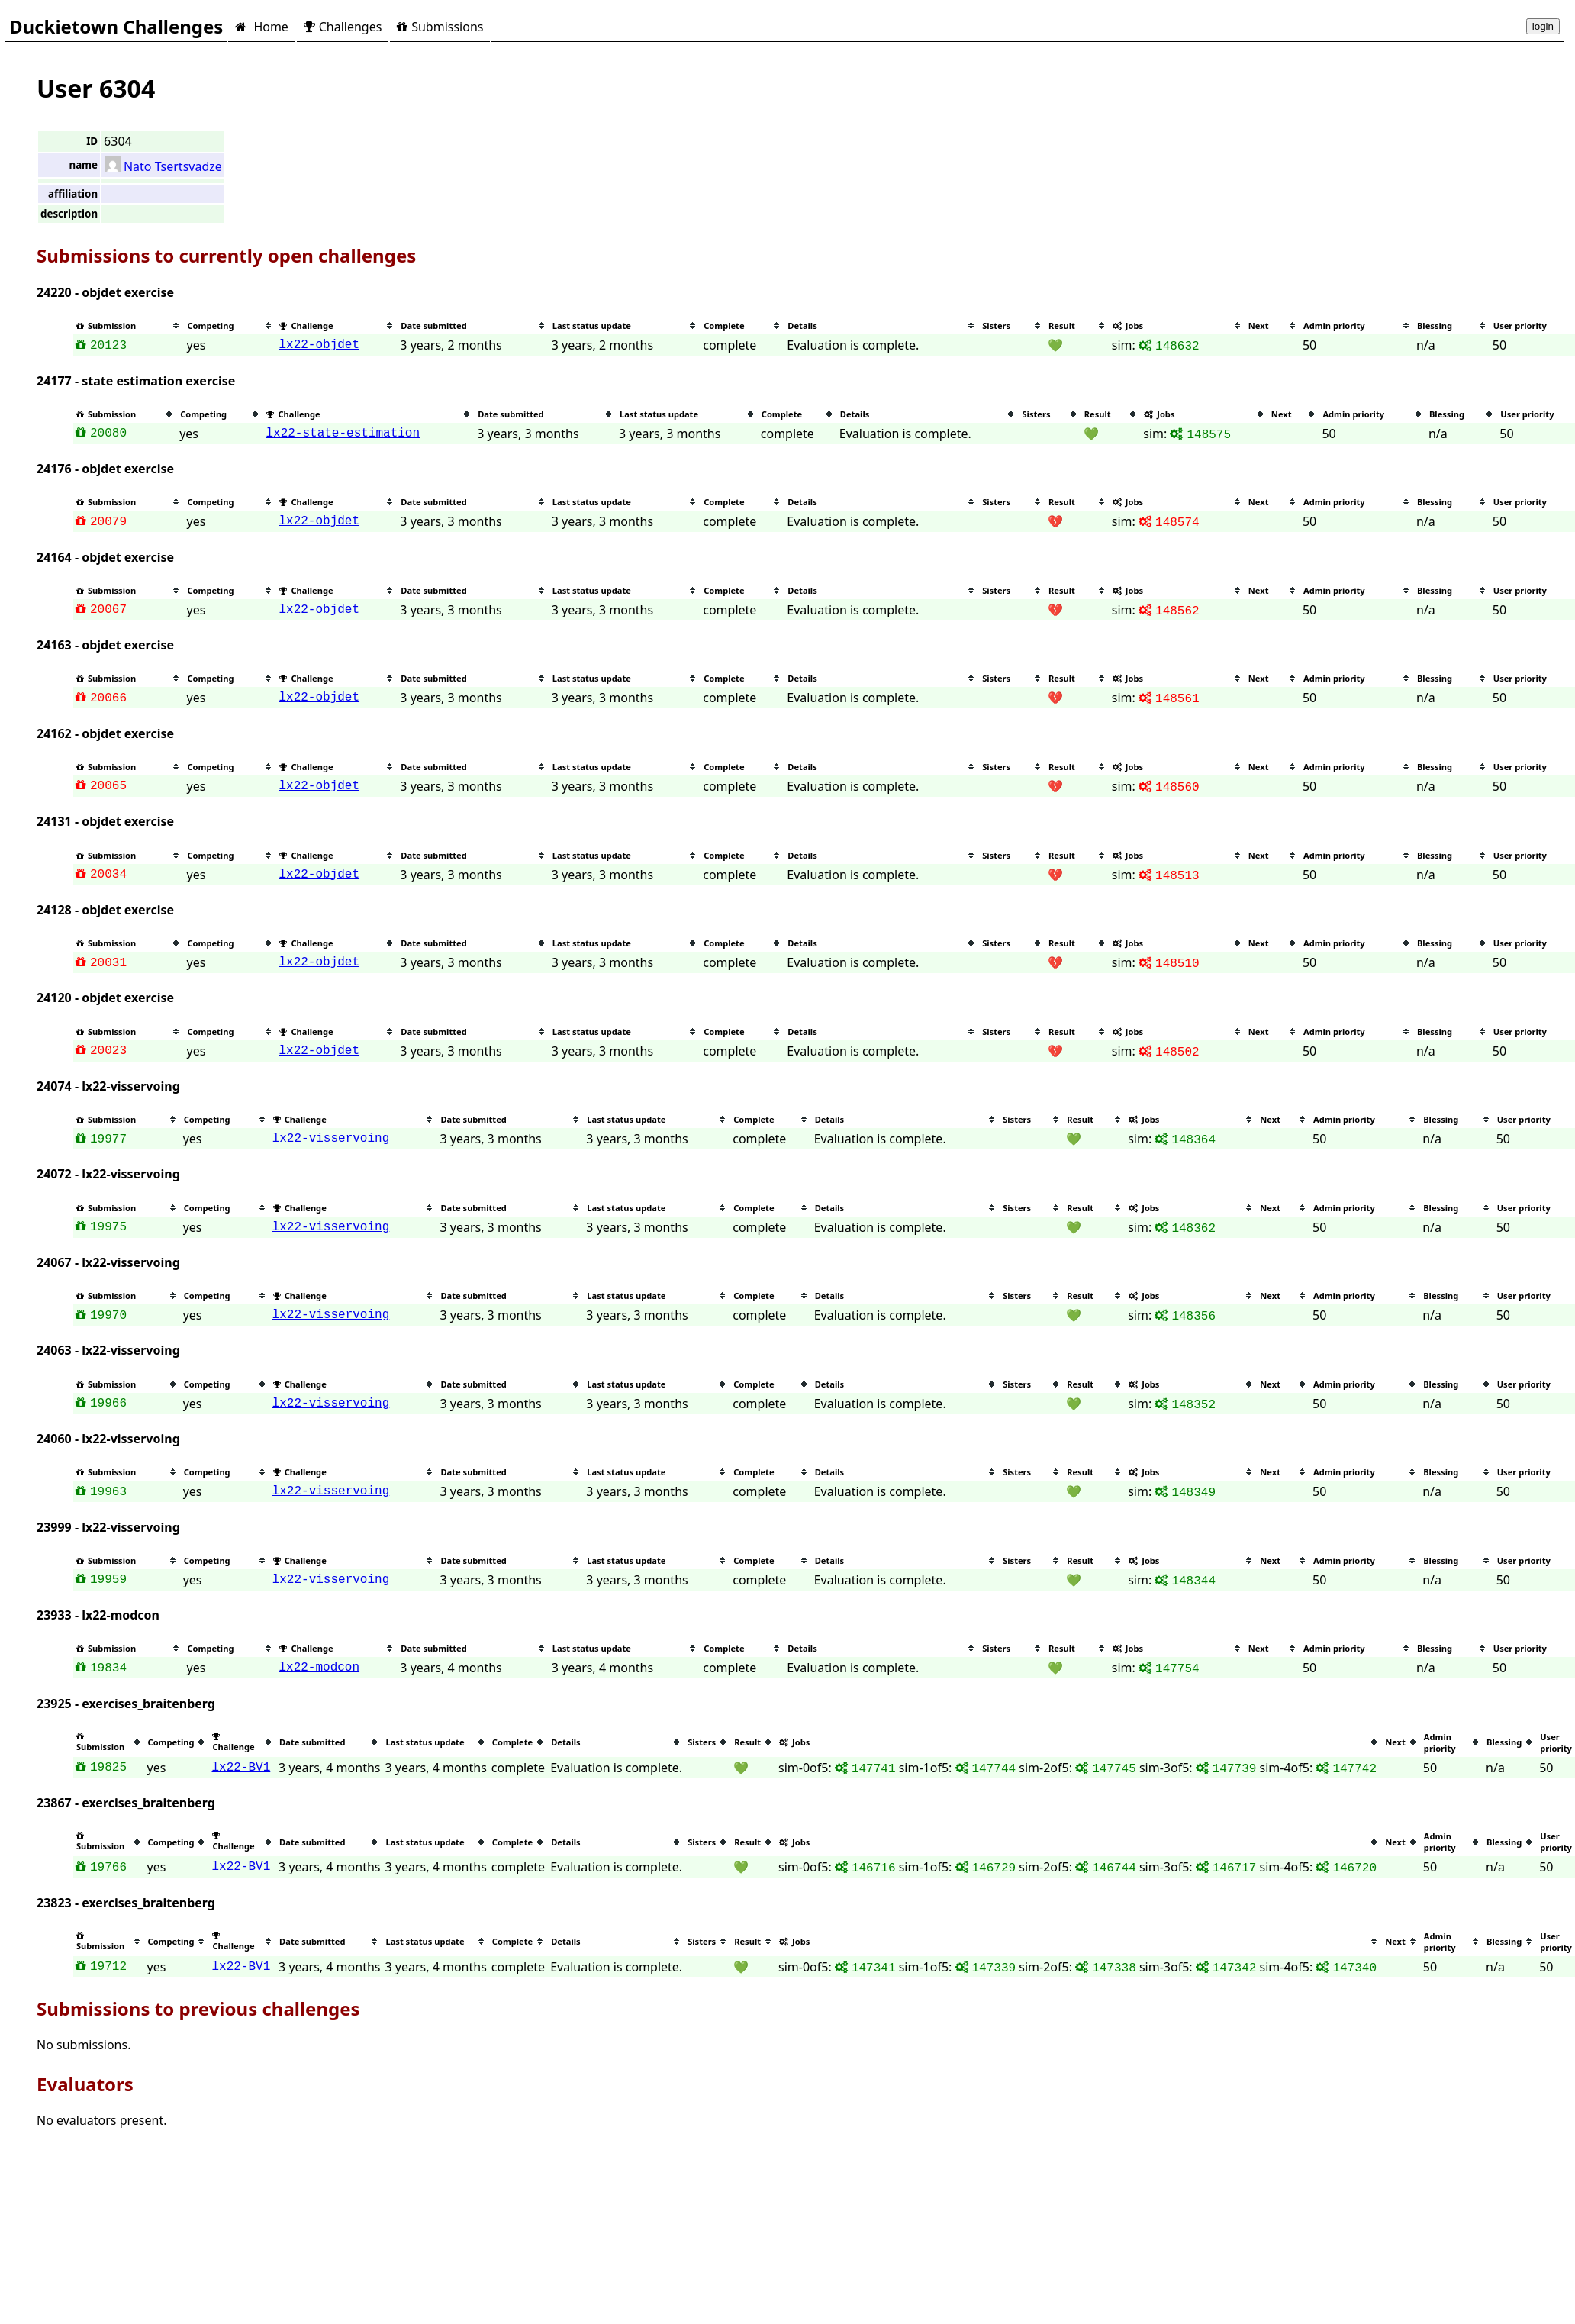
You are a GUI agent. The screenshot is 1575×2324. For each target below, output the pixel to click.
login (1543, 26)
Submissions (440, 26)
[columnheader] (128, 325)
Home (261, 26)
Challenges (343, 26)
